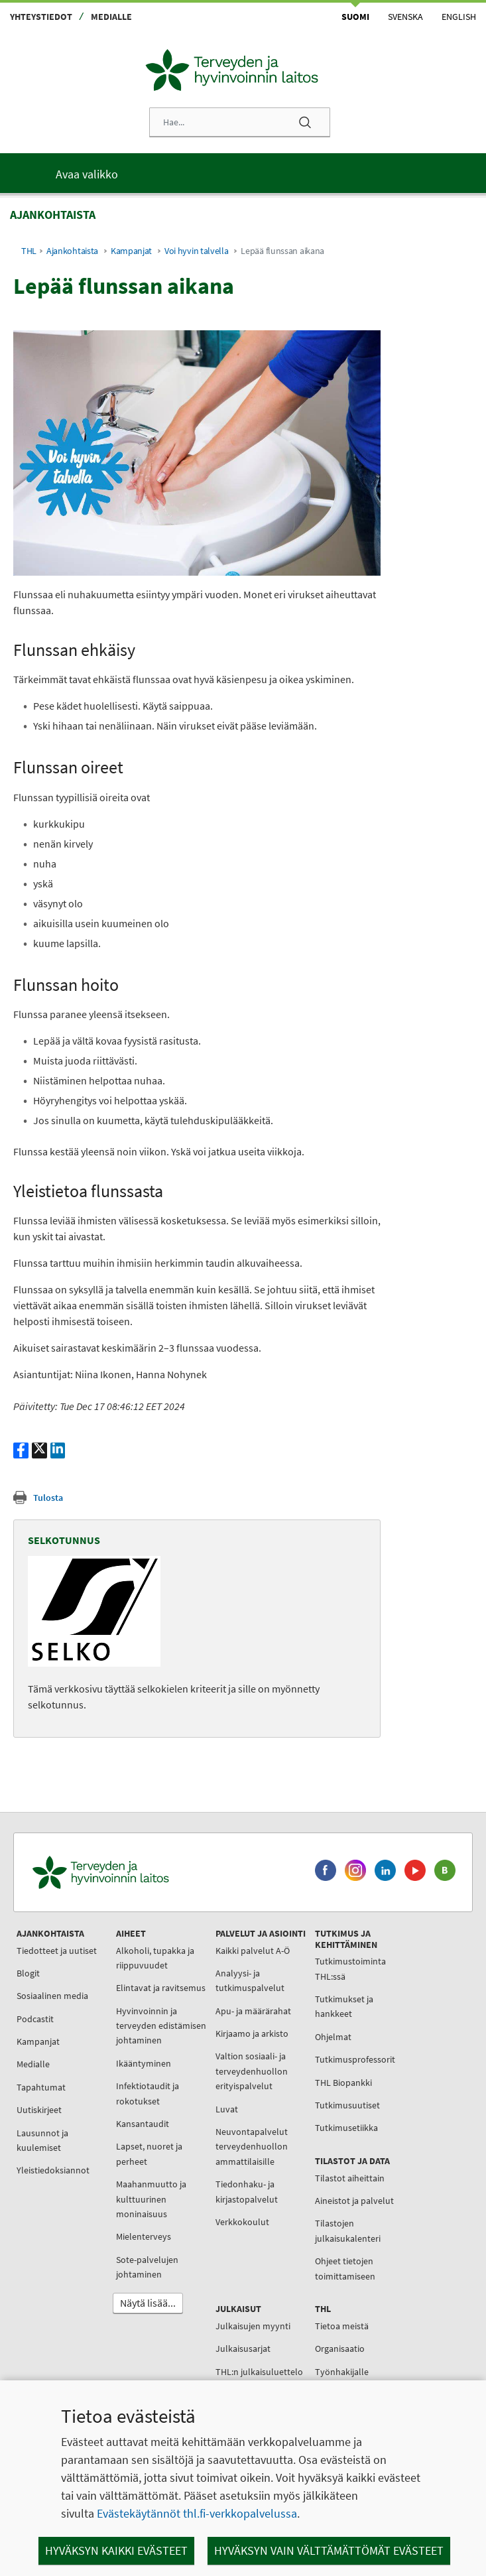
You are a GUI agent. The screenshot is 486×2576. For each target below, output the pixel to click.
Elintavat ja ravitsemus (161, 1988)
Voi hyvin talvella (196, 251)
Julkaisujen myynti (252, 2326)
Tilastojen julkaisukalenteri (348, 2230)
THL (28, 251)
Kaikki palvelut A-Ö (252, 1951)
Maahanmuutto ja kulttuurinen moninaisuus (151, 2199)
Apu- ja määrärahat (253, 2011)
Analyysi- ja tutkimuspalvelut (249, 1980)
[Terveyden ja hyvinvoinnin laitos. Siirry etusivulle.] (158, 1872)
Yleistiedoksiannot (53, 2170)
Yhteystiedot (41, 17)
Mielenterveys (143, 2236)
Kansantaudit (142, 2124)
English (459, 17)
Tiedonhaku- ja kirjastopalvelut (246, 2191)
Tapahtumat (41, 2087)
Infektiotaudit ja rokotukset (147, 2093)
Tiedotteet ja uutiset (57, 1951)
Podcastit (35, 2019)
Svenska (405, 17)
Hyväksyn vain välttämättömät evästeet (329, 2550)
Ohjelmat (333, 2037)
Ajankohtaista (72, 251)
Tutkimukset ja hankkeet (344, 2006)
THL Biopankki (343, 2083)
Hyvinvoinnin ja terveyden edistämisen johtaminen (161, 2026)
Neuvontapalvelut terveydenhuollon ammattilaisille (251, 2146)
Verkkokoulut (242, 2222)
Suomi (355, 17)
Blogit (28, 1973)
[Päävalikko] (243, 173)
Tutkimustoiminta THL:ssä (350, 1968)
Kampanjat (131, 251)
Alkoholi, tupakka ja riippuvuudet (155, 1958)
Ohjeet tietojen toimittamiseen (345, 2268)
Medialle (111, 17)
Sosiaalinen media (52, 1996)
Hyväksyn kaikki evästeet (116, 2550)
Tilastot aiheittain (350, 2178)
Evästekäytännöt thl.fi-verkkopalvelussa (197, 2513)
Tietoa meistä (342, 2326)
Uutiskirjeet (39, 2110)
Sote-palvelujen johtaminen (147, 2267)
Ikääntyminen (143, 2063)
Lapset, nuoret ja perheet (149, 2153)
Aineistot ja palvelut (354, 2201)
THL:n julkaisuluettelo (259, 2372)
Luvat (226, 2109)
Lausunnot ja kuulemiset (42, 2140)
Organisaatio (340, 2348)
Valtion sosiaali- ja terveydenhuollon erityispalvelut (251, 2071)
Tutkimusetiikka (346, 2128)
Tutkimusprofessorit (355, 2059)
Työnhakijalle (342, 2372)
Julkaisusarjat (243, 2348)
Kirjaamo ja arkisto (251, 2033)
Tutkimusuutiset (347, 2105)
